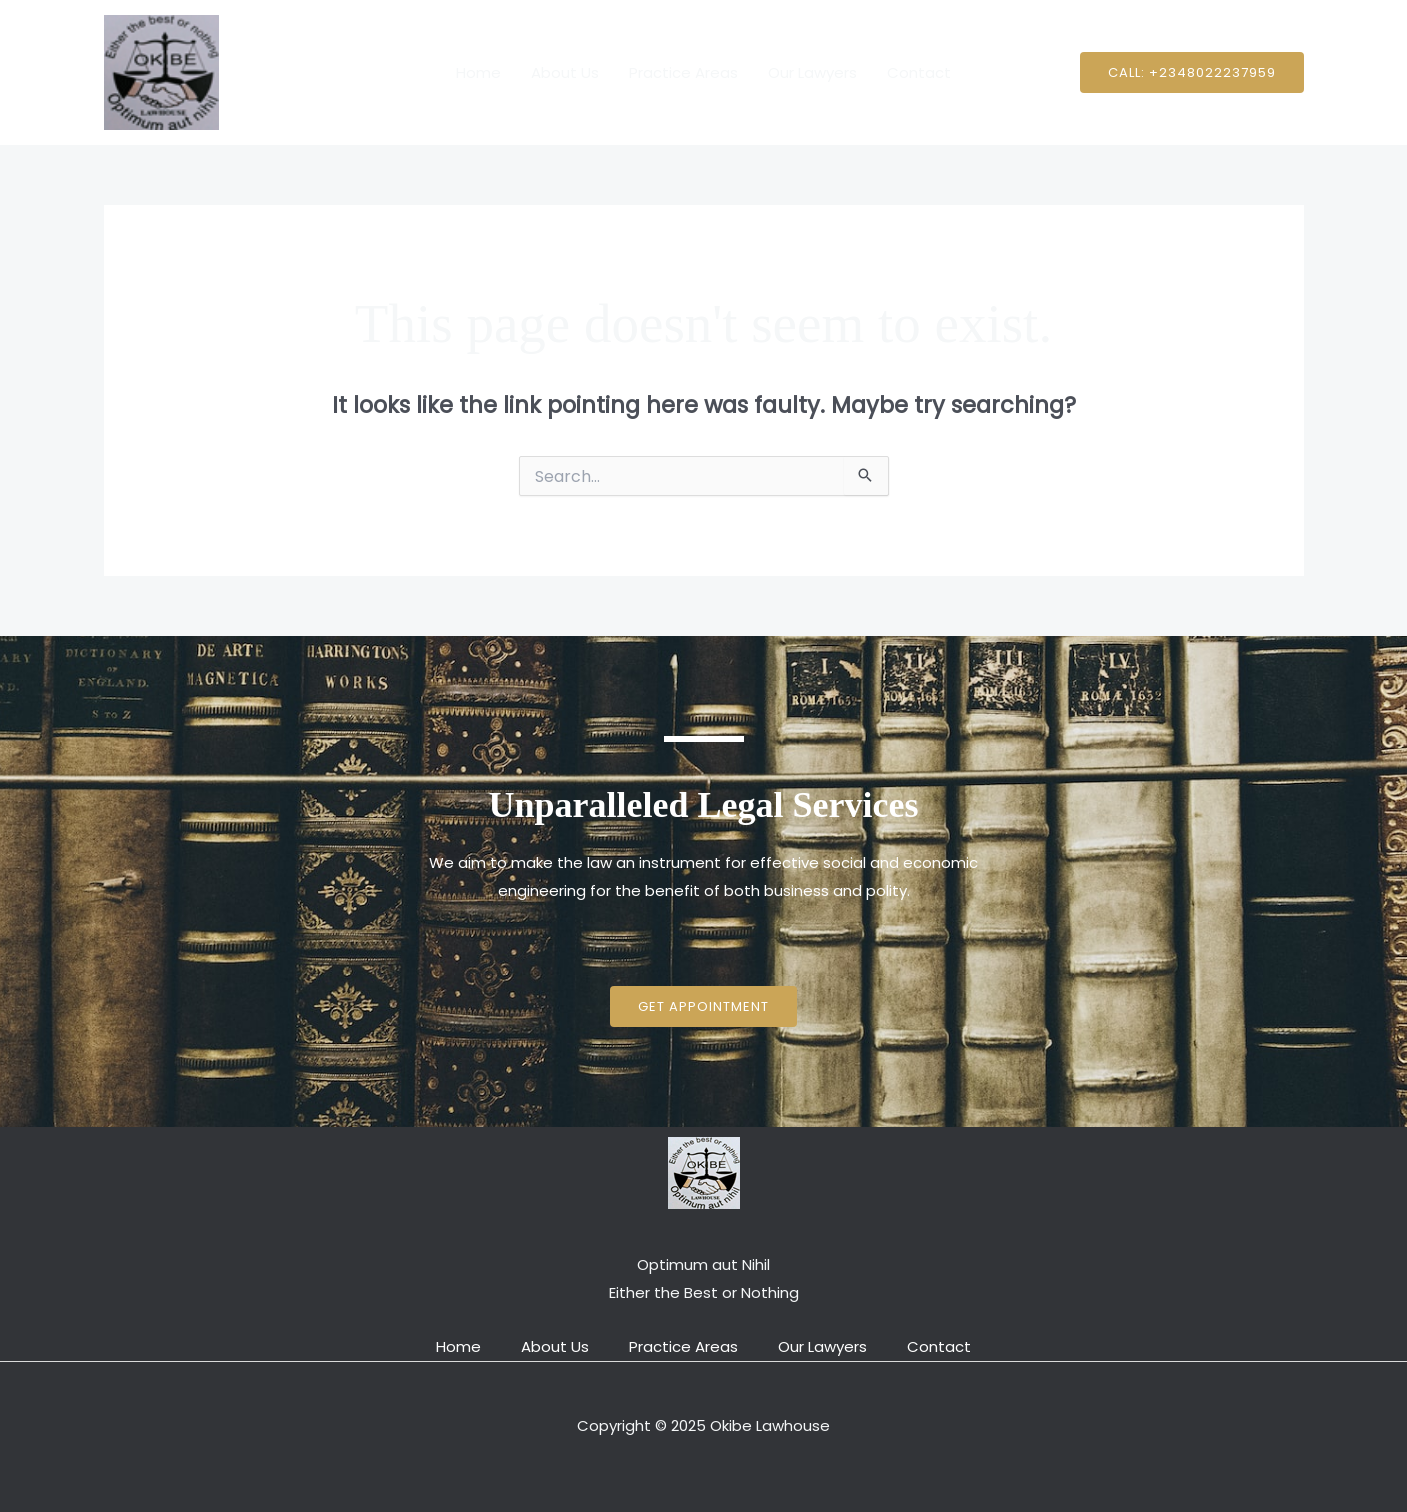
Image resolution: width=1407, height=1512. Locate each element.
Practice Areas (683, 72)
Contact (919, 72)
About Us (565, 72)
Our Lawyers (812, 72)
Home (478, 72)
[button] (1192, 72)
